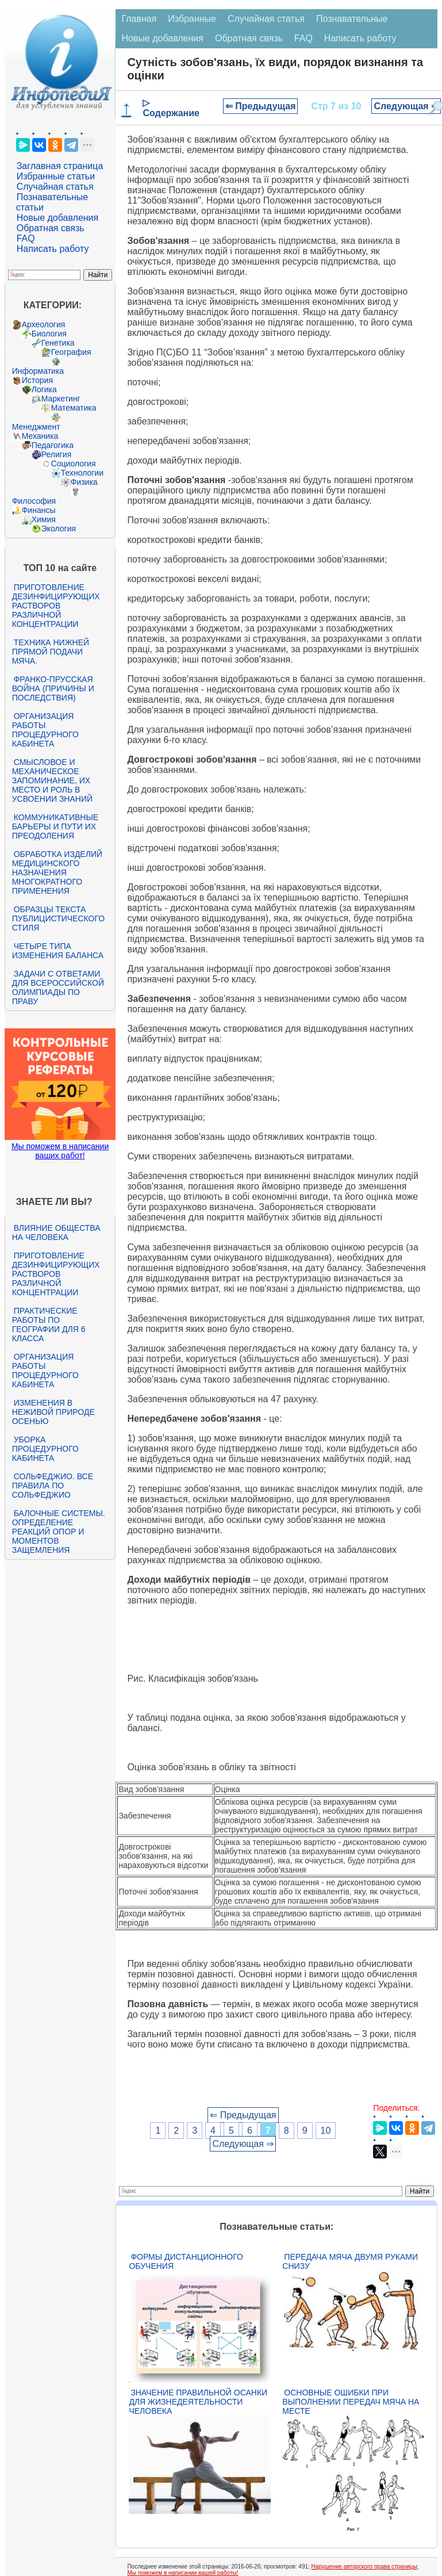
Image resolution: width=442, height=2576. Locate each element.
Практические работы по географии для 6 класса (49, 1324)
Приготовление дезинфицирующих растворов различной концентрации (56, 606)
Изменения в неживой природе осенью (53, 1412)
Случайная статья (55, 187)
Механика (40, 436)
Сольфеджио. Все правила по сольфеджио (52, 1485)
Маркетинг (60, 398)
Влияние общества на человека (56, 1232)
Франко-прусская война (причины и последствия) (53, 688)
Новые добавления (58, 218)
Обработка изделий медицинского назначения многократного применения (57, 872)
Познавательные (352, 19)
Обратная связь (50, 228)
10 (326, 2130)
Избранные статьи (56, 176)
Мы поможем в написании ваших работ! (60, 1151)
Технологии (82, 472)
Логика (44, 389)
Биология (49, 333)
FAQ (26, 238)
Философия (34, 501)
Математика (74, 407)
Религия (56, 454)
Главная (138, 19)
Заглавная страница (60, 166)
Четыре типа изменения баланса (57, 950)
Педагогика (53, 445)
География (71, 352)
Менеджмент (36, 426)
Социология (73, 463)
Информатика (38, 371)
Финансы (39, 510)
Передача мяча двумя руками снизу (350, 2261)
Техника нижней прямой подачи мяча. (50, 651)
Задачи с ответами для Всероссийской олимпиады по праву (58, 987)
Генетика (58, 342)
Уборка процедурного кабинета (45, 1449)
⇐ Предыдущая (260, 106)
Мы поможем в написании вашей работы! (182, 2573)
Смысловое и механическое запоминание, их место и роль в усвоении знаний (52, 780)
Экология (58, 528)
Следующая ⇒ (406, 106)
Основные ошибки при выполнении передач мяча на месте (350, 2402)
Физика (84, 482)
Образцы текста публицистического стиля (58, 918)
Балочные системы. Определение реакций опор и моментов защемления (58, 1532)
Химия (44, 519)
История (37, 380)
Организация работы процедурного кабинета (45, 729)
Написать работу (53, 249)
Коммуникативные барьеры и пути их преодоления (55, 826)
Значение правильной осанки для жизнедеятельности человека (198, 2402)
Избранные (192, 19)
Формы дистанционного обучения (186, 2261)
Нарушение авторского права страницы (364, 2566)
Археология (44, 324)
